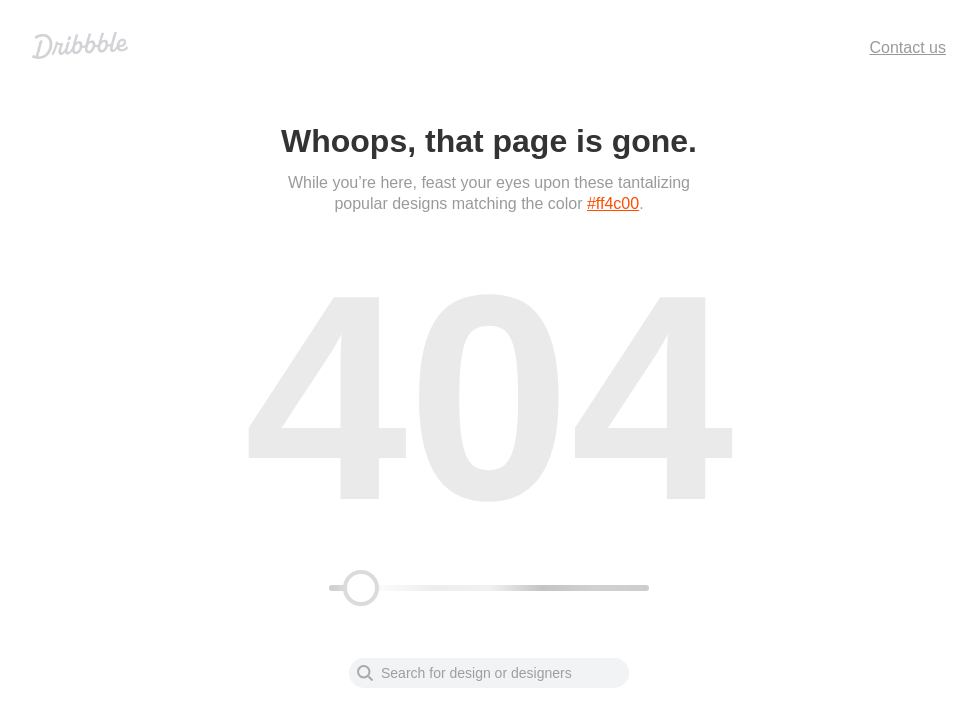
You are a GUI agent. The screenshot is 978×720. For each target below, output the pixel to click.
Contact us (908, 47)
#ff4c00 (613, 203)
